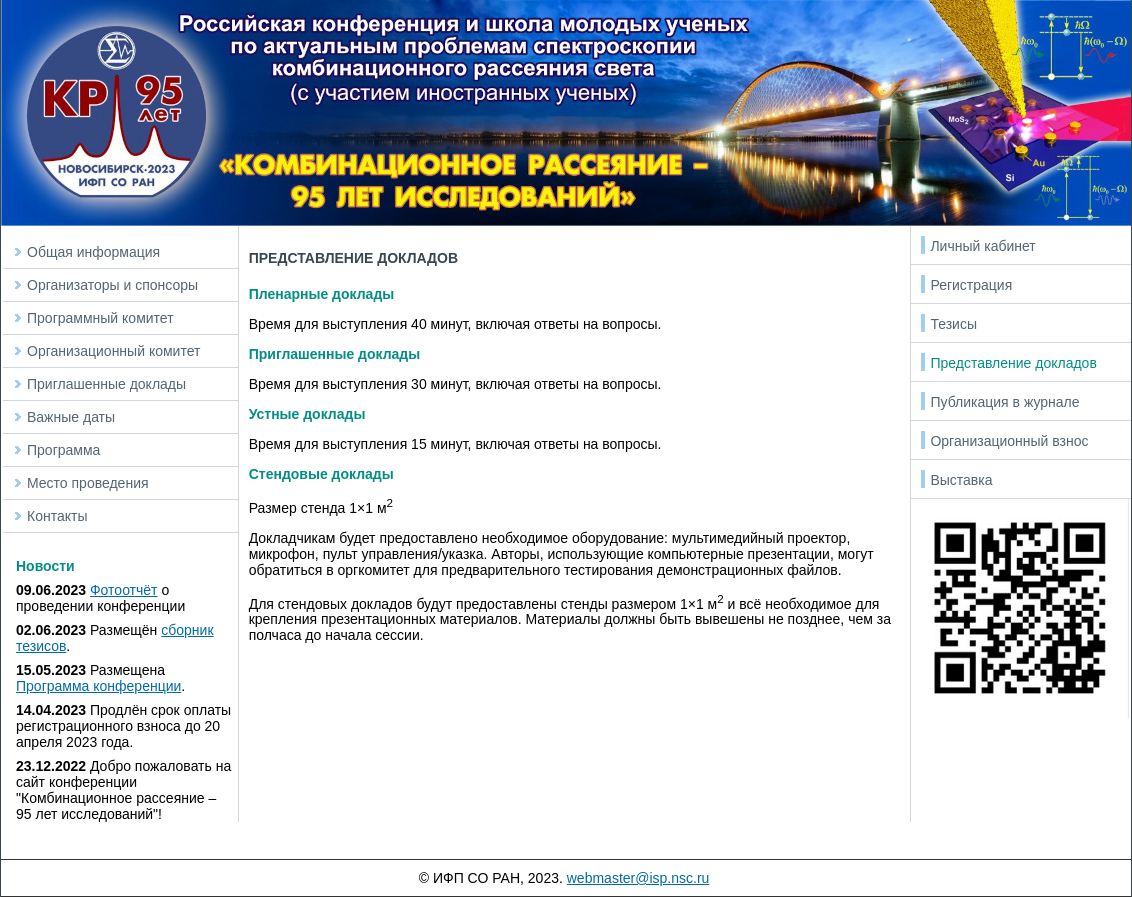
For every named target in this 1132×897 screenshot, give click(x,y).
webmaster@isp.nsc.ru (638, 878)
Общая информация (93, 252)
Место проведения (88, 483)
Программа (63, 450)
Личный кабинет (982, 246)
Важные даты (71, 417)
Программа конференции (98, 686)
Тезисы (953, 324)
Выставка (961, 480)
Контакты (57, 516)
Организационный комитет (113, 351)
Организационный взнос (1009, 441)
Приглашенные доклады (106, 384)
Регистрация (971, 285)
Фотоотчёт (124, 590)
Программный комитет (100, 318)
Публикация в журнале (1004, 402)
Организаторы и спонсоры (112, 285)
